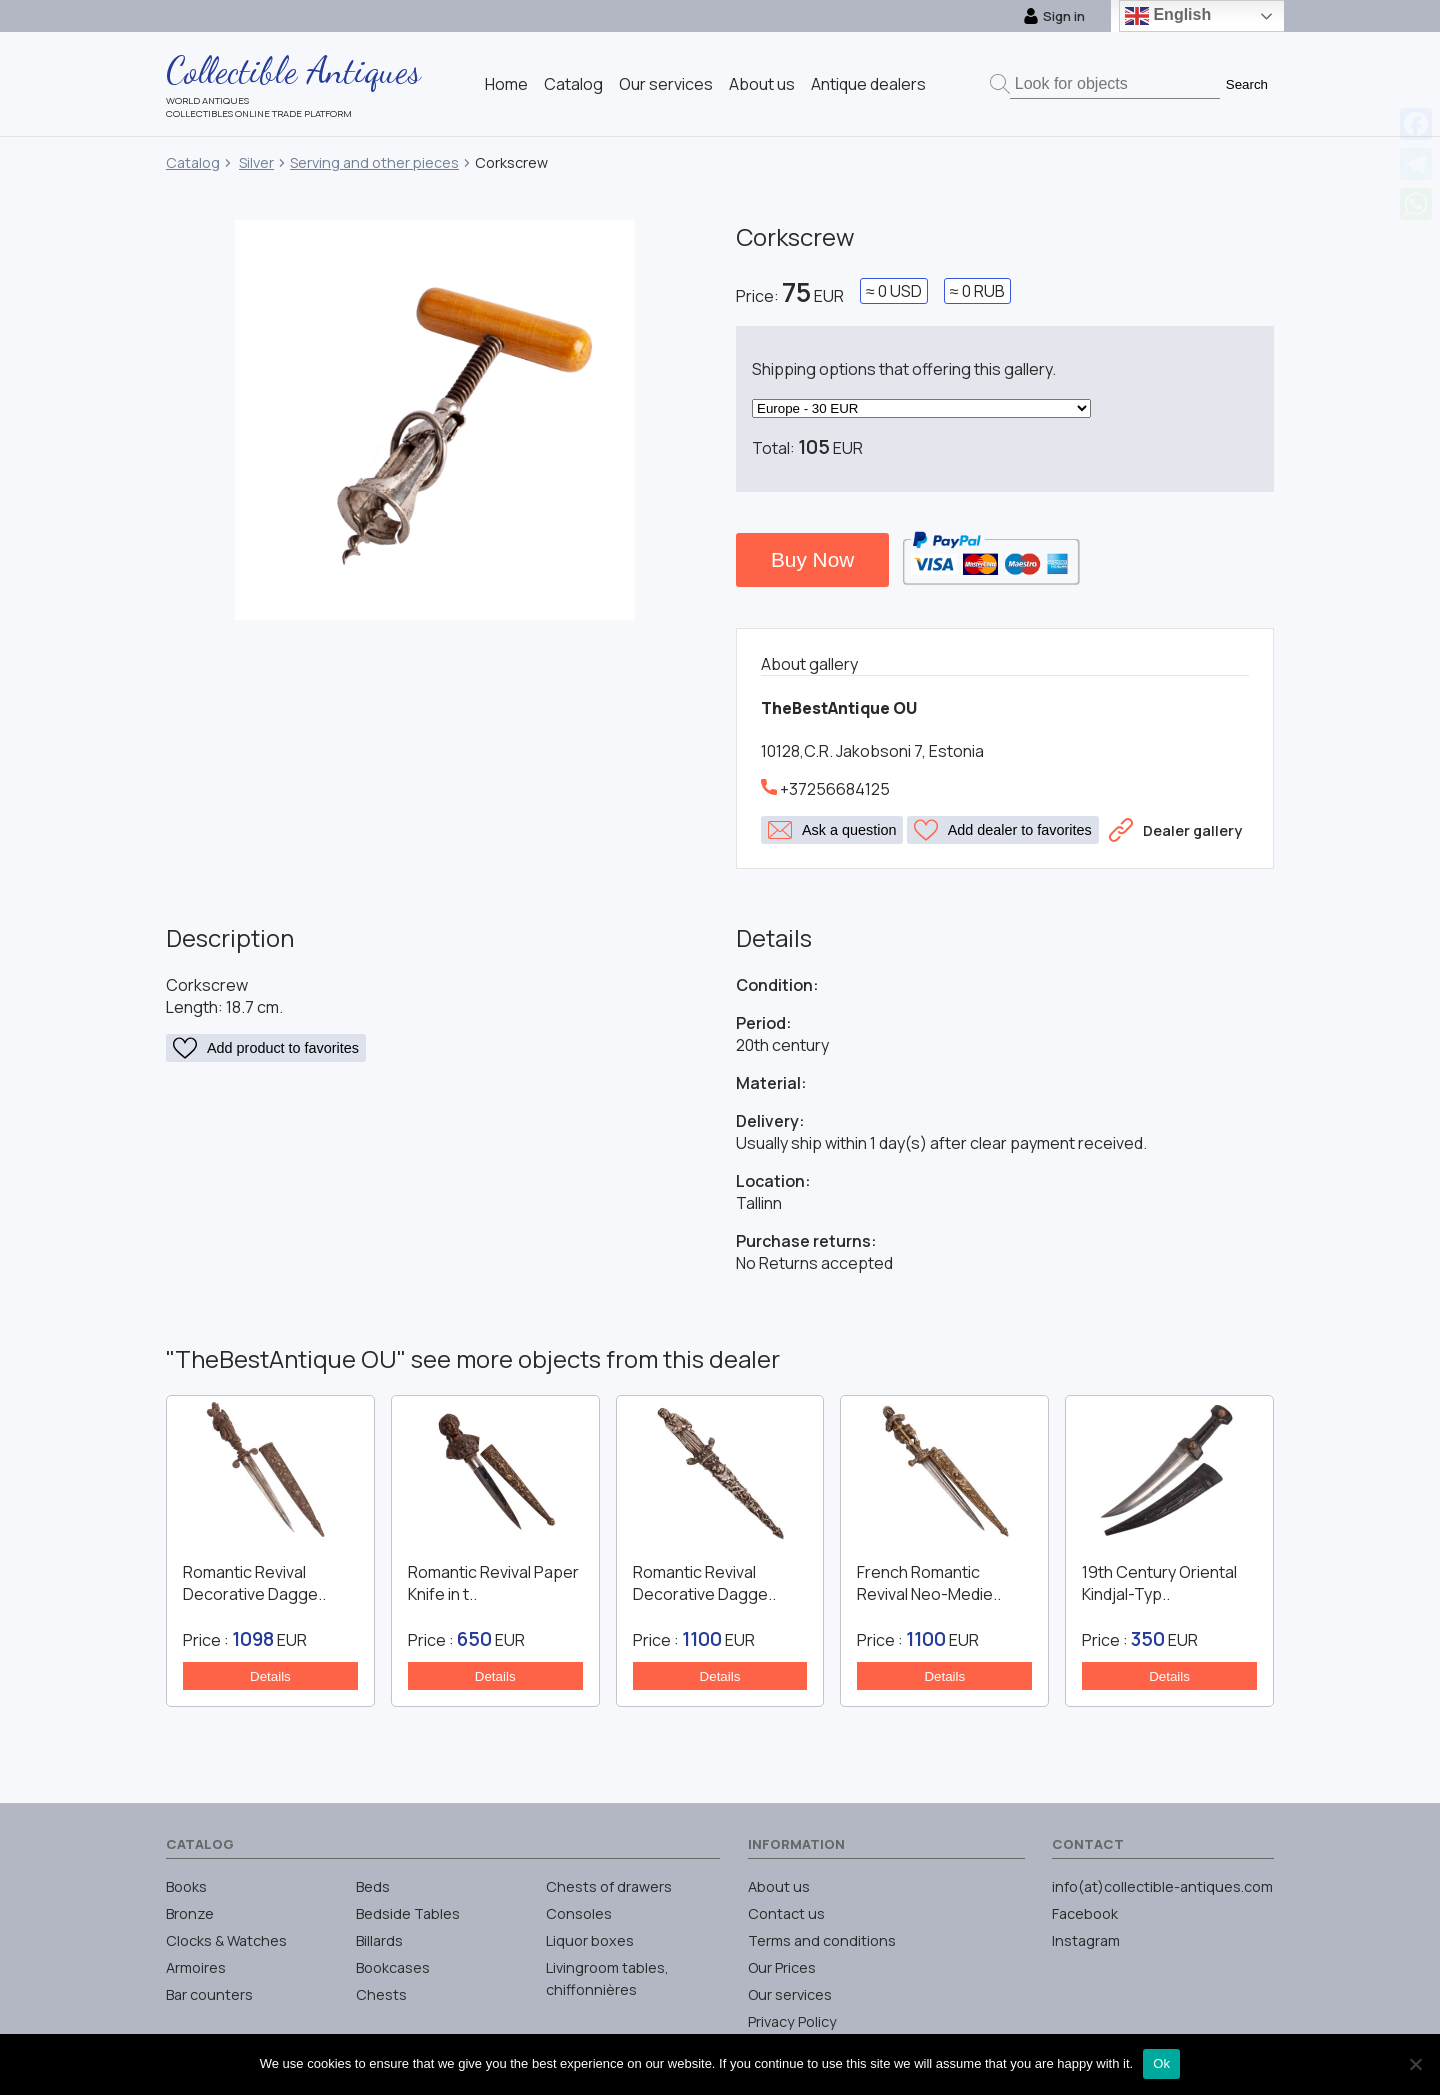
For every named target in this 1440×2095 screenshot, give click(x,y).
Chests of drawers (609, 1886)
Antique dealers (868, 84)
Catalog (573, 84)
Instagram (1086, 1940)
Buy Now (812, 559)
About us (762, 84)
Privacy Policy (792, 2021)
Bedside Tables (408, 1913)
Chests (381, 1994)
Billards (379, 1940)
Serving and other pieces (374, 162)
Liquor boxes (590, 1940)
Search (1247, 84)
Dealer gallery (1175, 830)
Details (270, 1676)
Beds (373, 1886)
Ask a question (832, 830)
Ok (1161, 2063)
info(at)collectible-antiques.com (1162, 1886)
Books (186, 1886)
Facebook (1085, 1913)
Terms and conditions (822, 1940)
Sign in (1054, 16)
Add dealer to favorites (1003, 830)
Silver (256, 162)
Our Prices (782, 1967)
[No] (1415, 2064)
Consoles (579, 1913)
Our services (666, 84)
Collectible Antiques (293, 70)
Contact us (786, 1913)
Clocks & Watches (226, 1940)
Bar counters (209, 1994)
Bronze (190, 1913)
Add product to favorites (266, 1048)
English (1168, 16)
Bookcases (393, 1967)
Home (506, 84)
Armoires (196, 1967)
